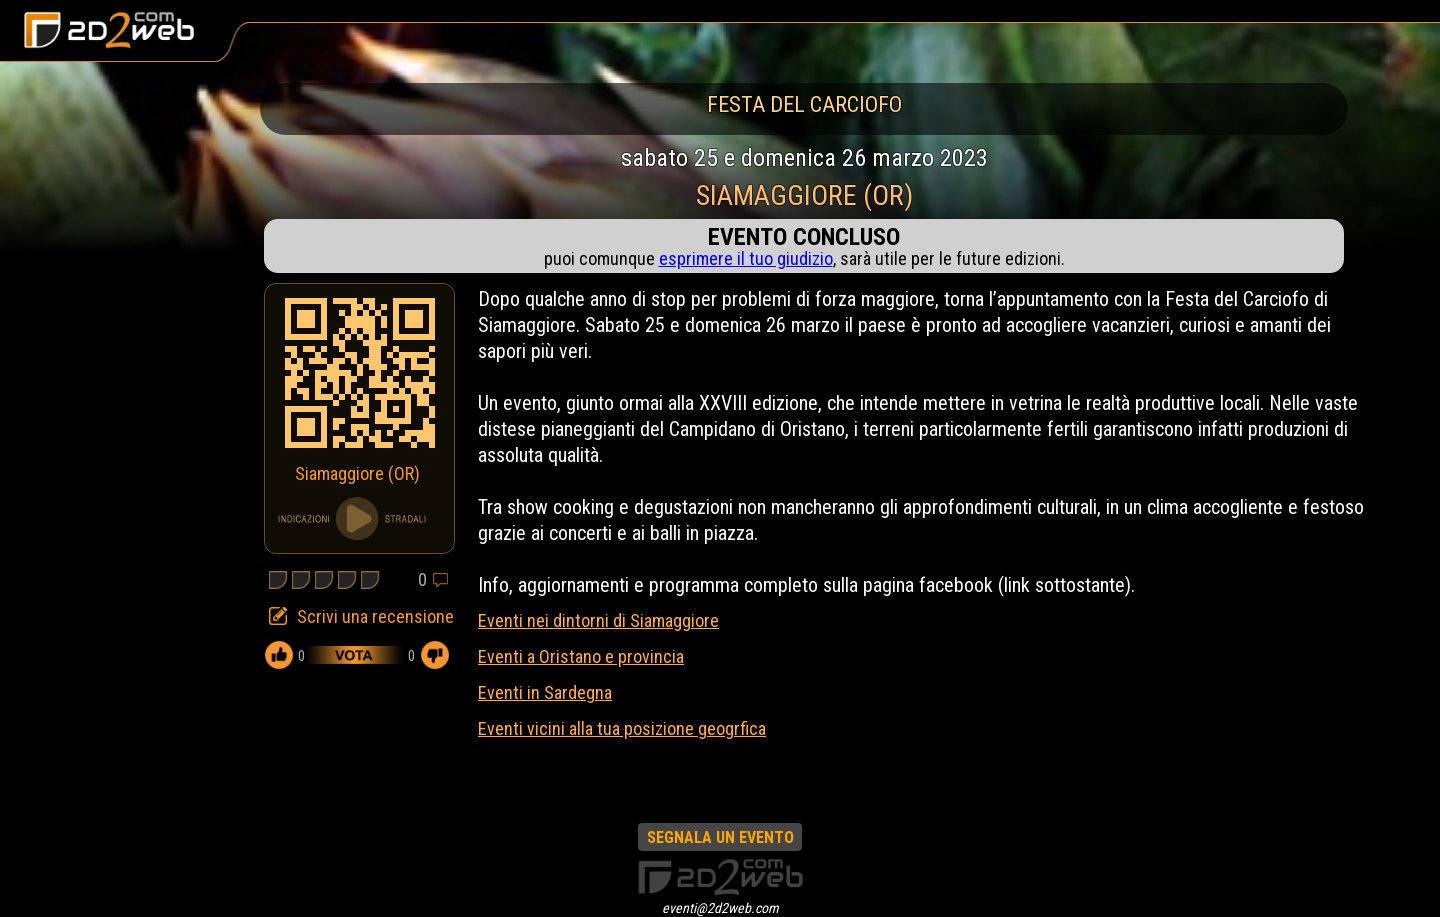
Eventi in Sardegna (545, 692)
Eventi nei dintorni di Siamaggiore (598, 620)
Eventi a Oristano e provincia (581, 656)
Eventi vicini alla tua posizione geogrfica (622, 728)
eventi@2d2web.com (720, 908)
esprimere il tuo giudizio (746, 258)
